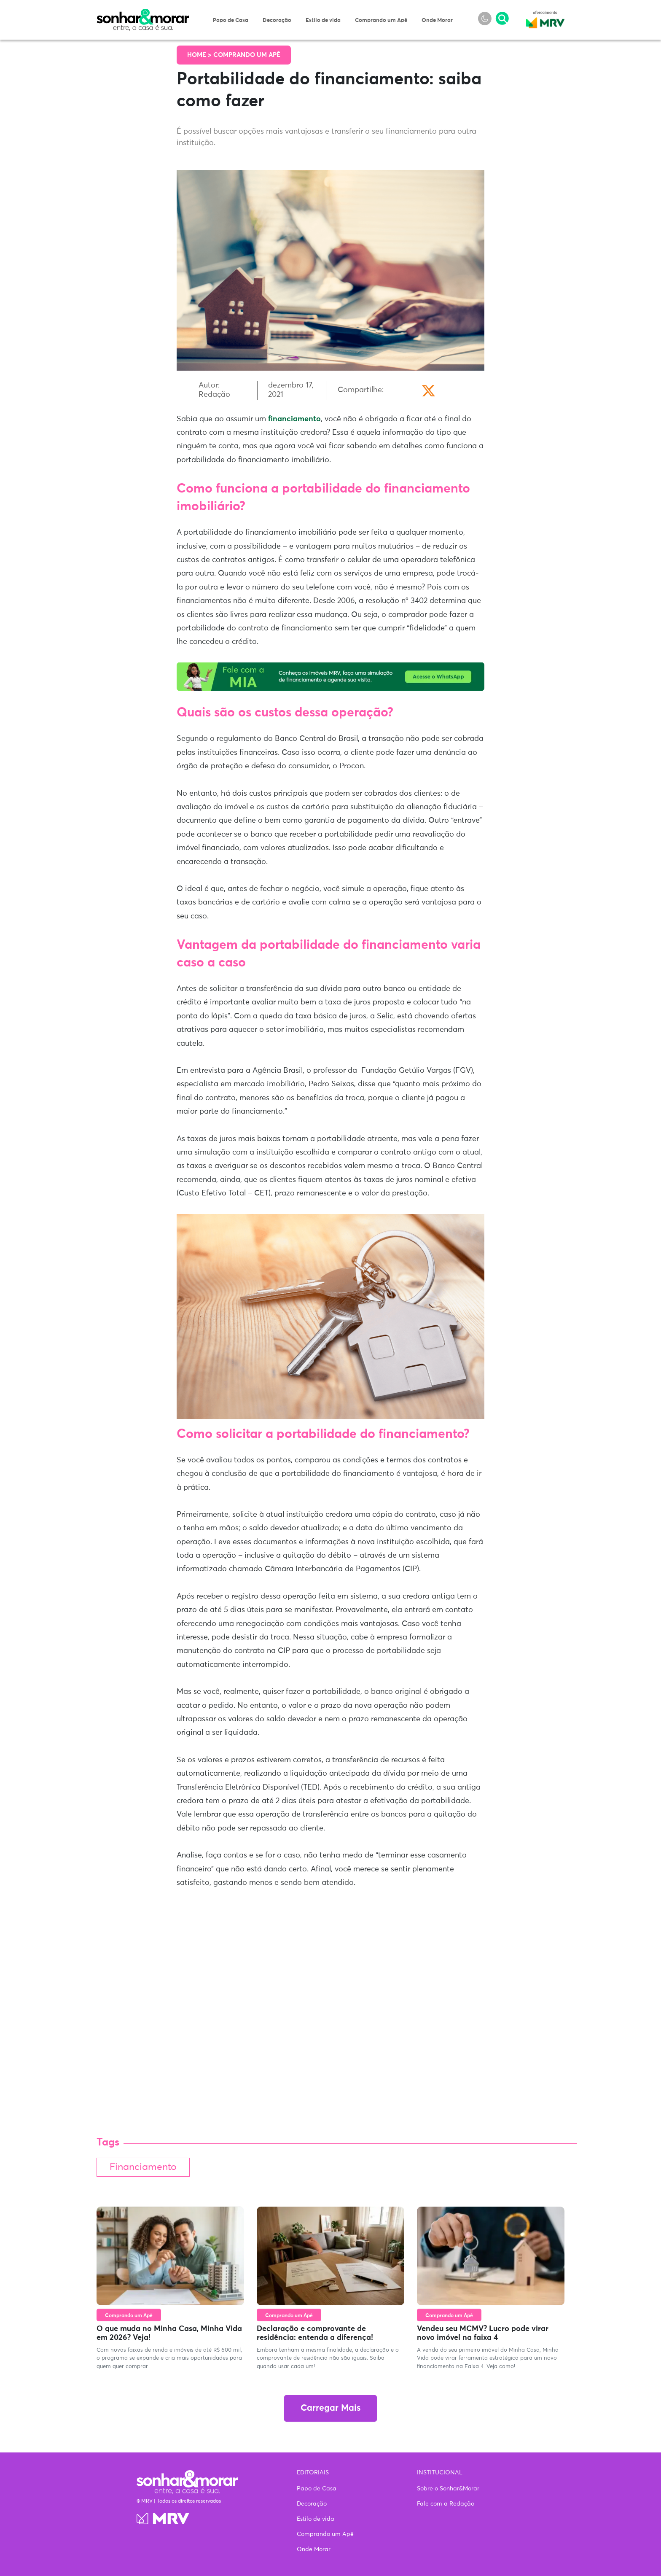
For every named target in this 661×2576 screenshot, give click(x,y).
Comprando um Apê (381, 20)
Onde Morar (437, 20)
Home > (200, 55)
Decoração (277, 20)
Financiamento (143, 2167)
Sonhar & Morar (143, 13)
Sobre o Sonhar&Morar (448, 2489)
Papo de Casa (230, 20)
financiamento (294, 419)
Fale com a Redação (445, 2504)
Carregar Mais (330, 2408)
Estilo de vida (323, 20)
